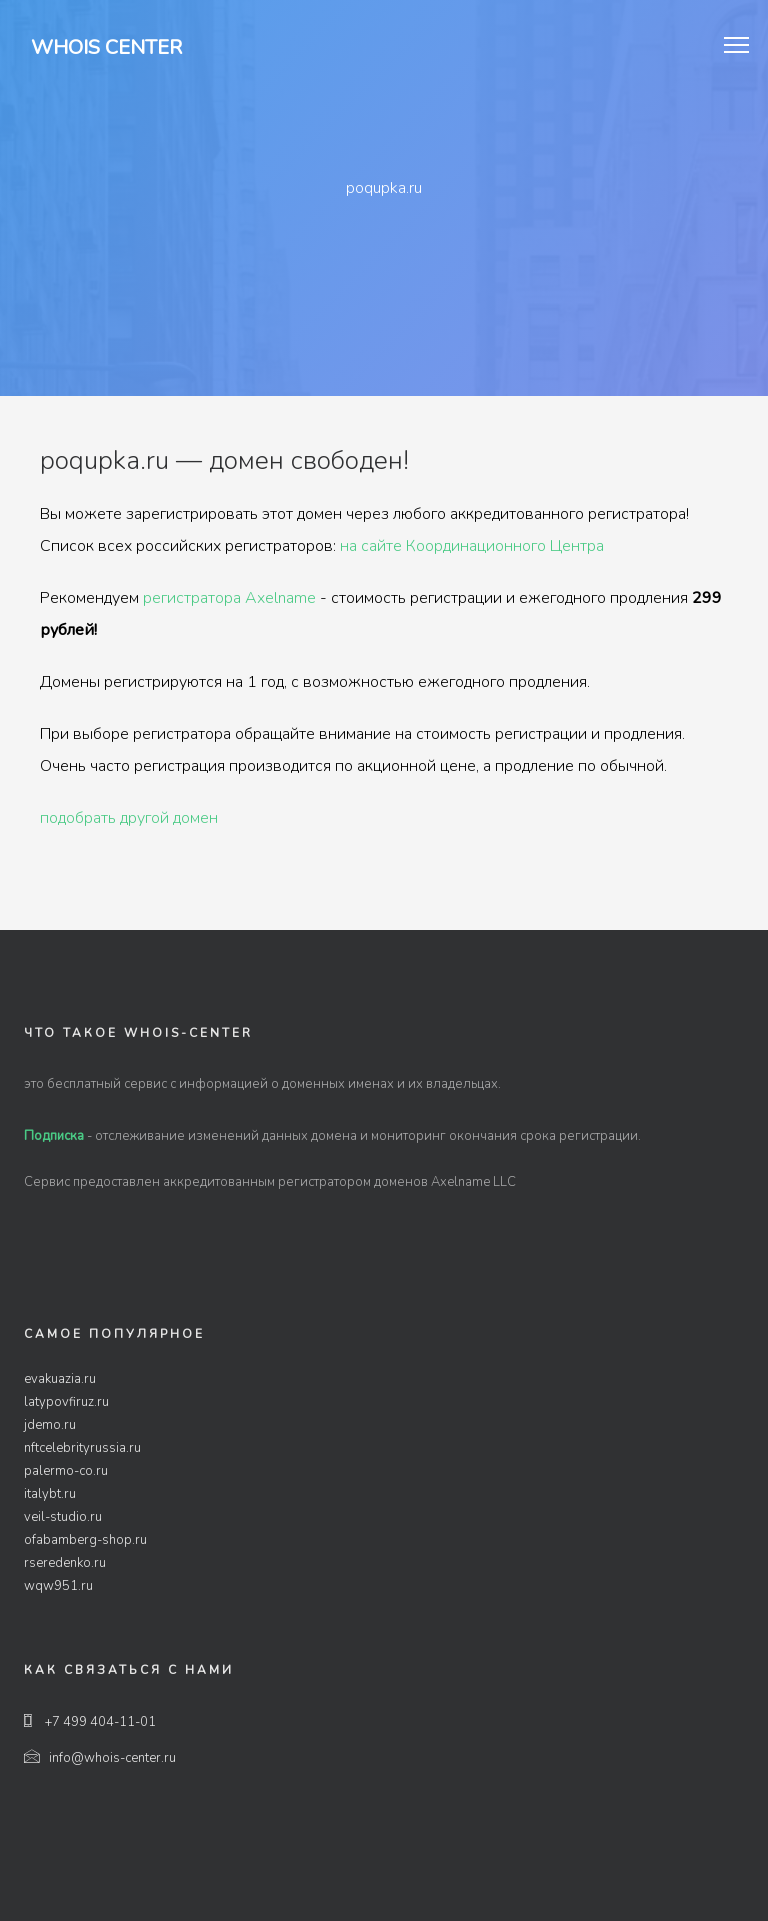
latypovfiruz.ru (66, 1402)
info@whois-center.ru (100, 1758)
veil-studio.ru (63, 1517)
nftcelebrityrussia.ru (82, 1448)
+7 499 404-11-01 (90, 1722)
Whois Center (106, 47)
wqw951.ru (58, 1586)
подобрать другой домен (129, 818)
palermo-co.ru (66, 1471)
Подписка (54, 1136)
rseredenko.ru (65, 1563)
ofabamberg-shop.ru (85, 1540)
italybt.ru (50, 1494)
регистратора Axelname (229, 598)
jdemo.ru (50, 1425)
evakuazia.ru (60, 1379)
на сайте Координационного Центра (472, 546)
